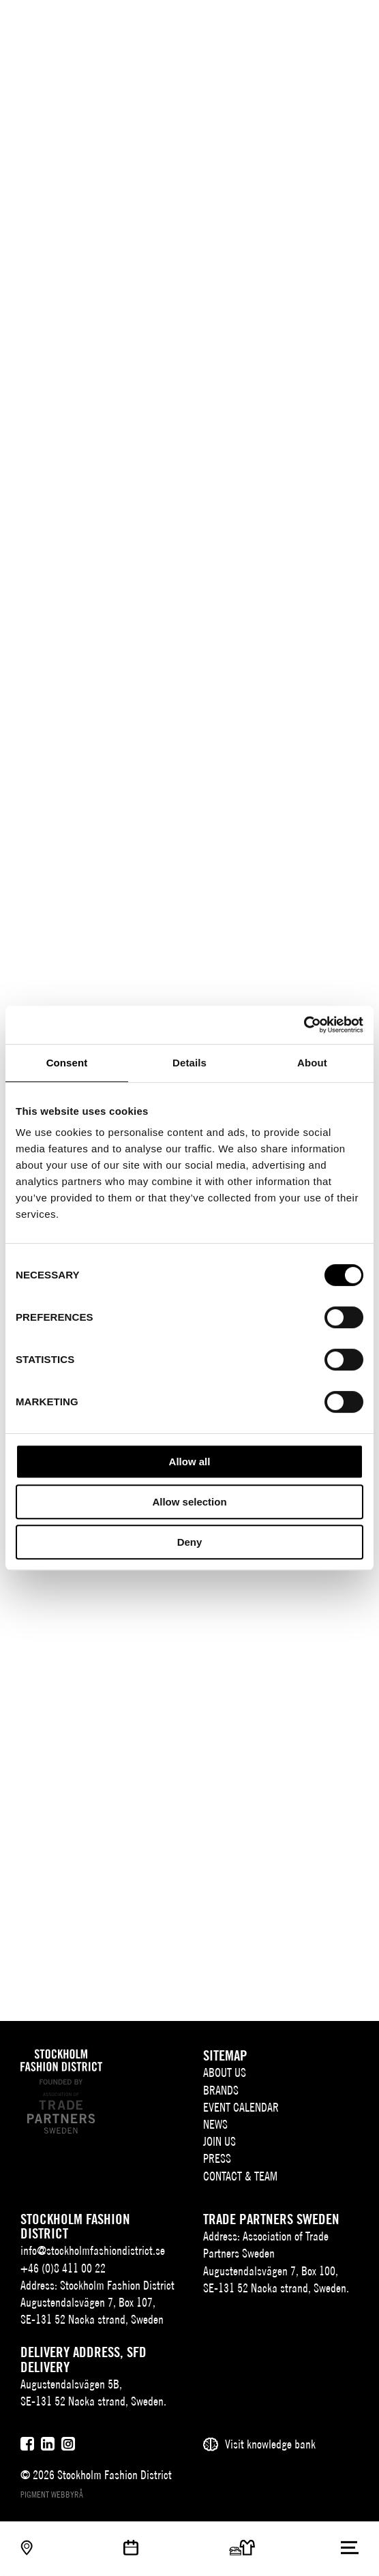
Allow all (190, 1461)
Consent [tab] (67, 1062)
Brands (221, 2090)
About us (224, 2072)
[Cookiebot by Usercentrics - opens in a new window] (303, 1025)
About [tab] (312, 1062)
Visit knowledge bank (270, 2444)
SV (277, 24)
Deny (189, 1542)
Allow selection (189, 1502)
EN (297, 24)
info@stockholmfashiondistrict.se (92, 2250)
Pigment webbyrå (51, 2494)
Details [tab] (189, 1062)
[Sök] (322, 22)
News (215, 2124)
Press (217, 2158)
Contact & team (240, 2176)
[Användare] (350, 22)
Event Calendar (241, 2107)
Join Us (219, 2141)
